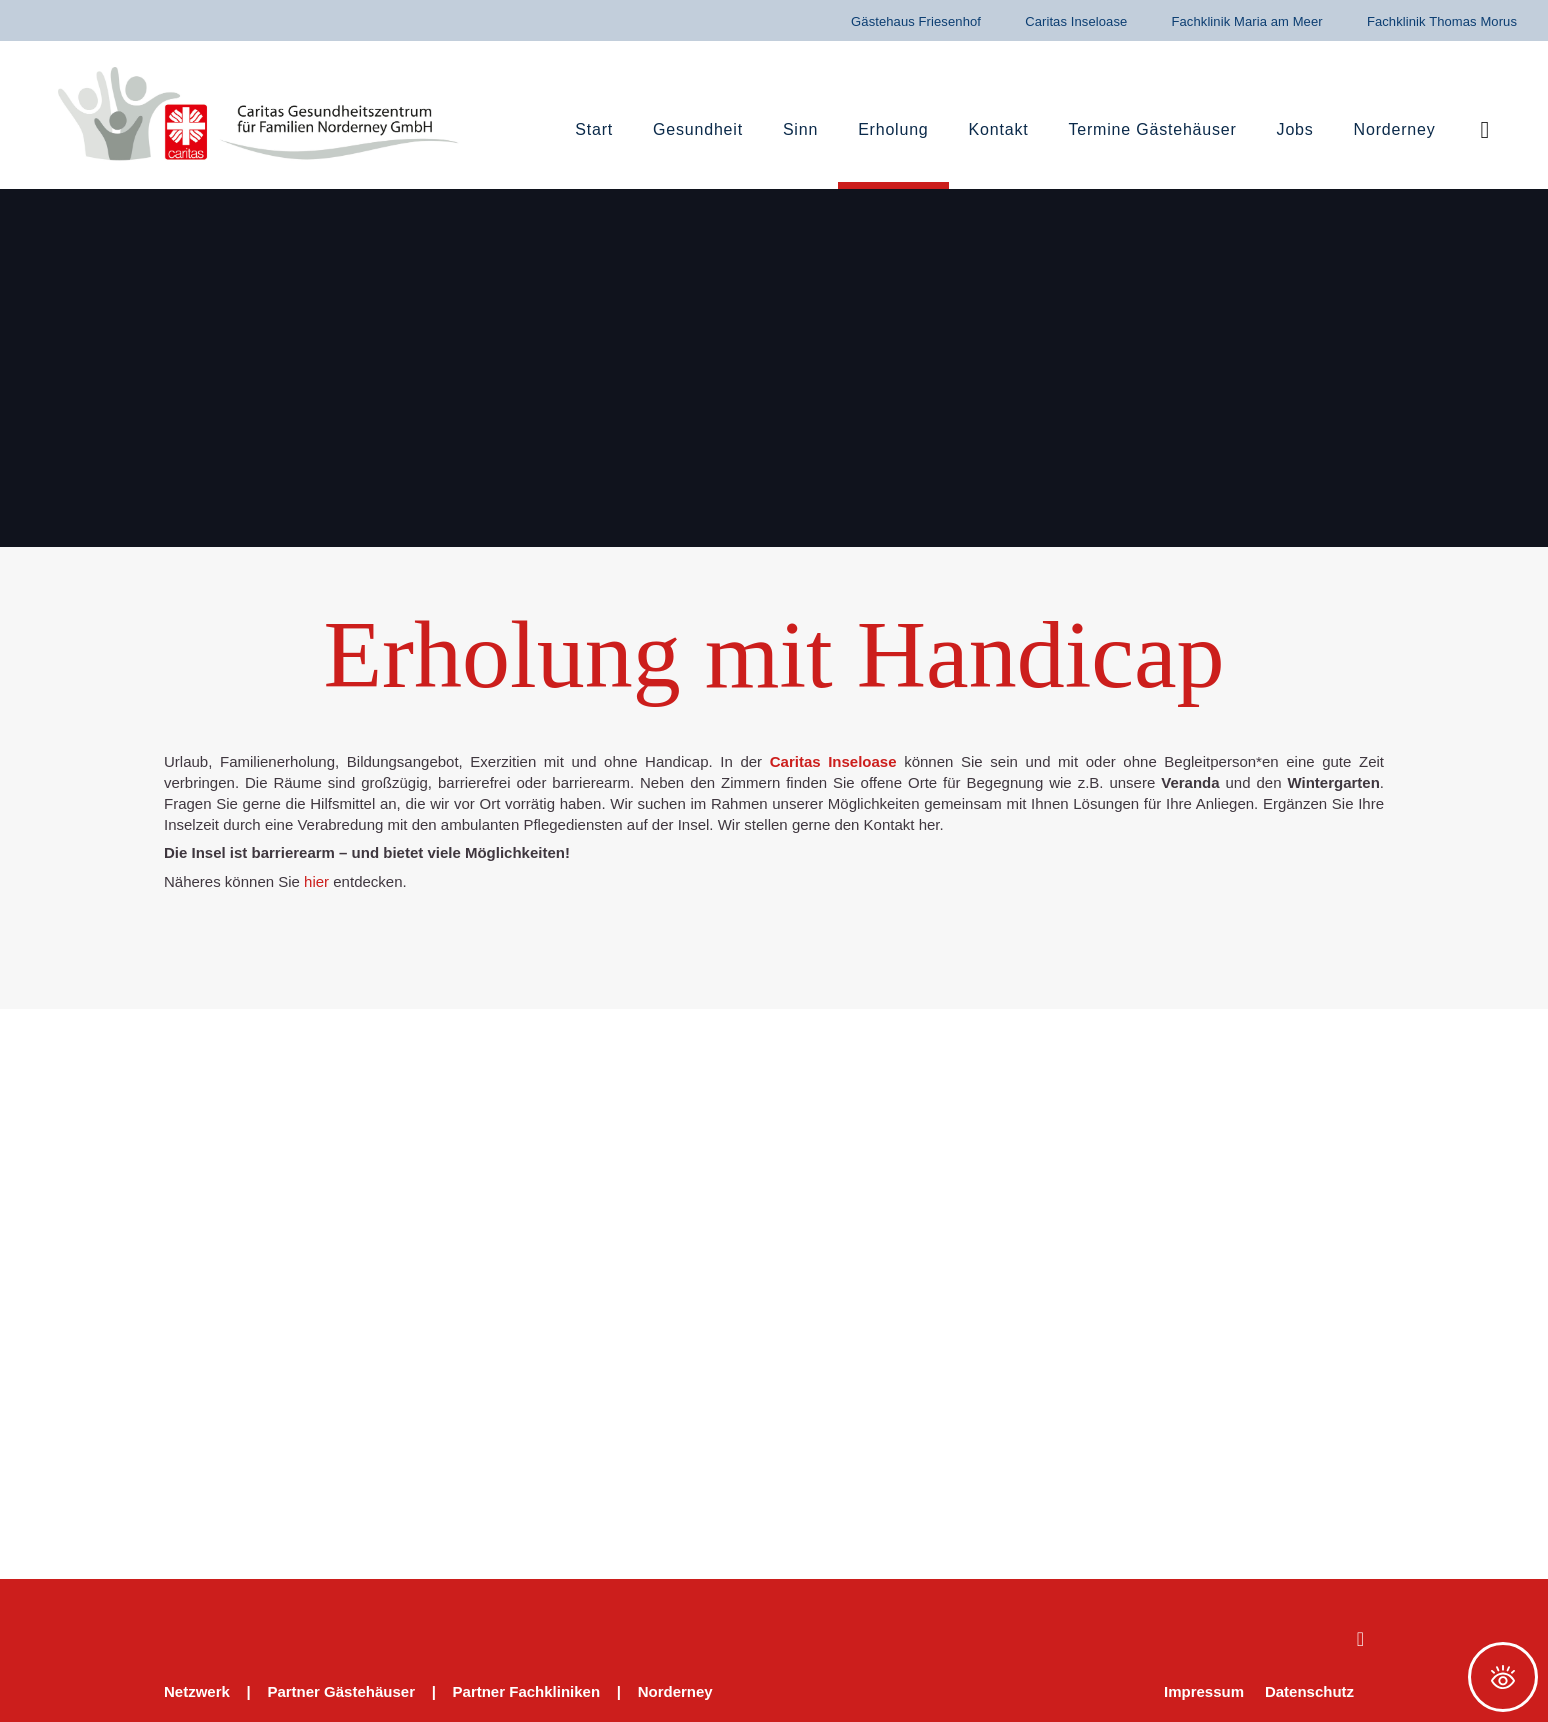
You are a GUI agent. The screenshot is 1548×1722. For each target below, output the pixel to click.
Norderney (675, 1691)
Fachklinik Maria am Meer (1246, 21)
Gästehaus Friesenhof (916, 21)
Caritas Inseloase (1076, 21)
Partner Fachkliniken (527, 1691)
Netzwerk (197, 1691)
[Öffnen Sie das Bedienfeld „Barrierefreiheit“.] (1503, 1677)
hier (316, 881)
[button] (1485, 130)
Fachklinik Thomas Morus (1442, 21)
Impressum (1204, 1691)
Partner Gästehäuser (341, 1691)
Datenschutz (1309, 1691)
